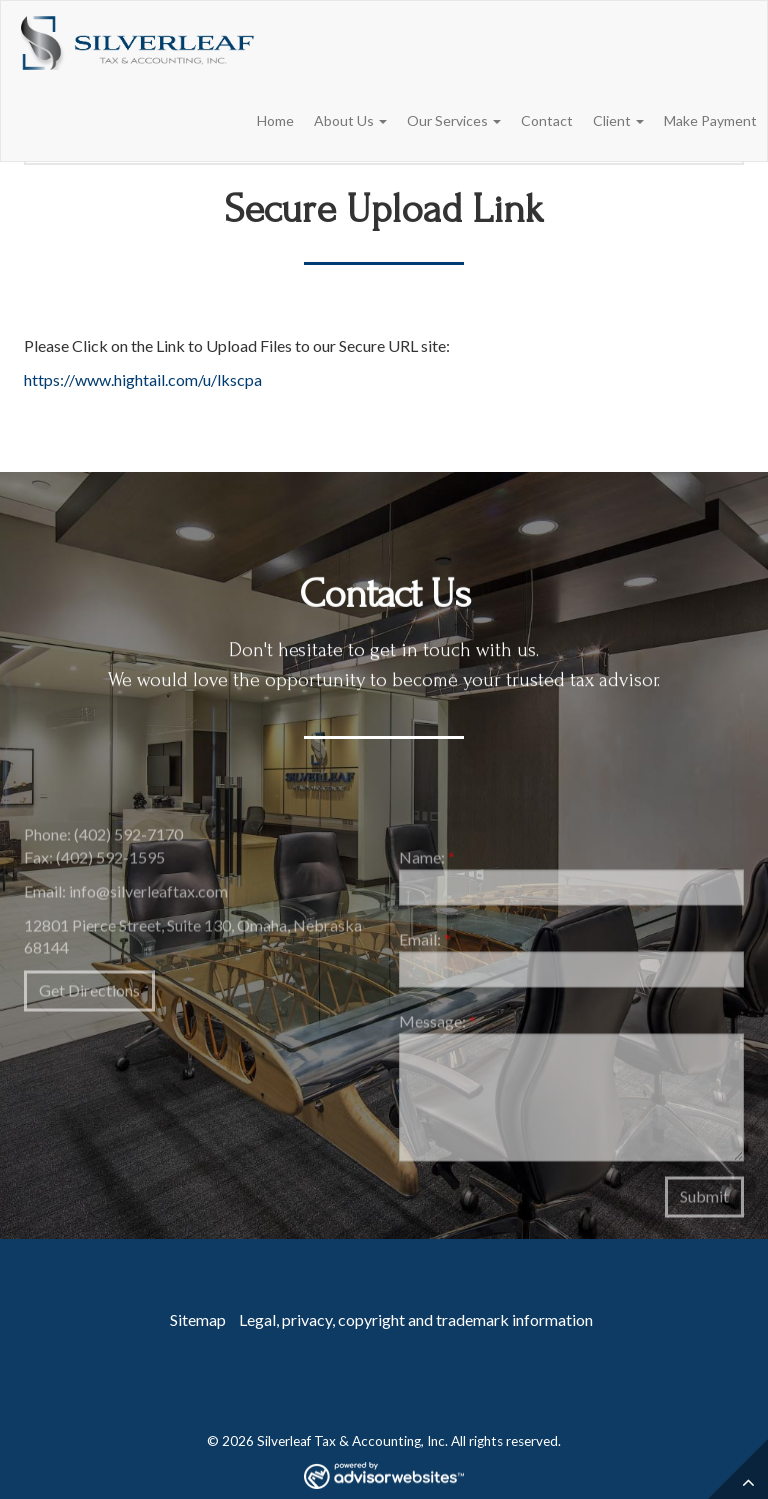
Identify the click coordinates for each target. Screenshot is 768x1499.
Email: (425, 942)
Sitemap (198, 1319)
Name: (427, 861)
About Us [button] (350, 120)
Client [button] (618, 120)
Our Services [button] (454, 120)
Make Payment (710, 120)
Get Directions (89, 994)
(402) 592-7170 (128, 838)
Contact (547, 120)
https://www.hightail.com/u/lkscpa (143, 379)
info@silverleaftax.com (148, 894)
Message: (437, 1024)
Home (275, 120)
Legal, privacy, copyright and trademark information (416, 1319)
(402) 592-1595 (110, 860)
